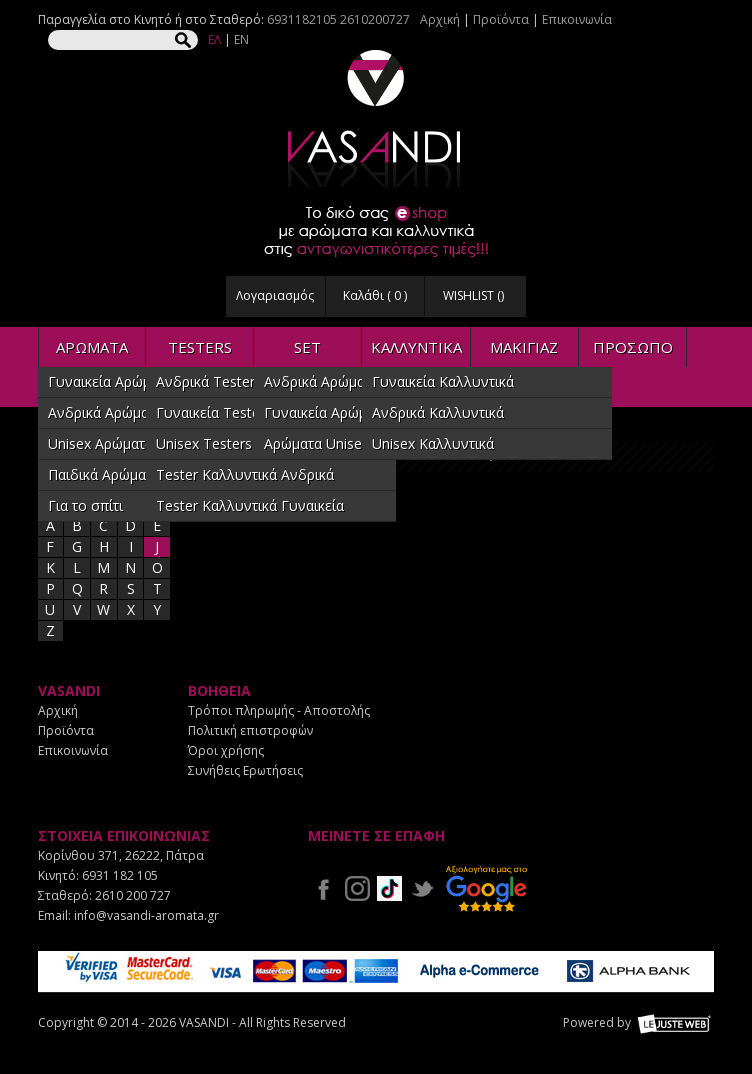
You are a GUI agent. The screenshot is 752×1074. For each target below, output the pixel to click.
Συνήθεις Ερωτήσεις (245, 770)
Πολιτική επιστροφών (250, 730)
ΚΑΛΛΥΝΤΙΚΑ (416, 347)
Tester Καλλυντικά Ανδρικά (245, 474)
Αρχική (440, 19)
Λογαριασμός (275, 295)
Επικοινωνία (577, 19)
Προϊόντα (501, 19)
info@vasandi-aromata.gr (146, 915)
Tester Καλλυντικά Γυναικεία (250, 505)
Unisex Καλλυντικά (433, 443)
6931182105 (302, 19)
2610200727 (375, 19)
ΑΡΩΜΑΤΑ (92, 347)
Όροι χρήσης (226, 750)
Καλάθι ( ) (375, 295)
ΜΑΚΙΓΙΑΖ (524, 347)
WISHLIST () (473, 295)
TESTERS (200, 347)
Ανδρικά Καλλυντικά (438, 412)
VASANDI (376, 118)
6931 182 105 (120, 875)
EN (241, 39)
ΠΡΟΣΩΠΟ (633, 347)
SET (307, 347)
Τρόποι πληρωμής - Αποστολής (279, 710)
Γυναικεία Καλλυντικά (443, 381)
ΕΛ (214, 39)
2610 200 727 (133, 895)
